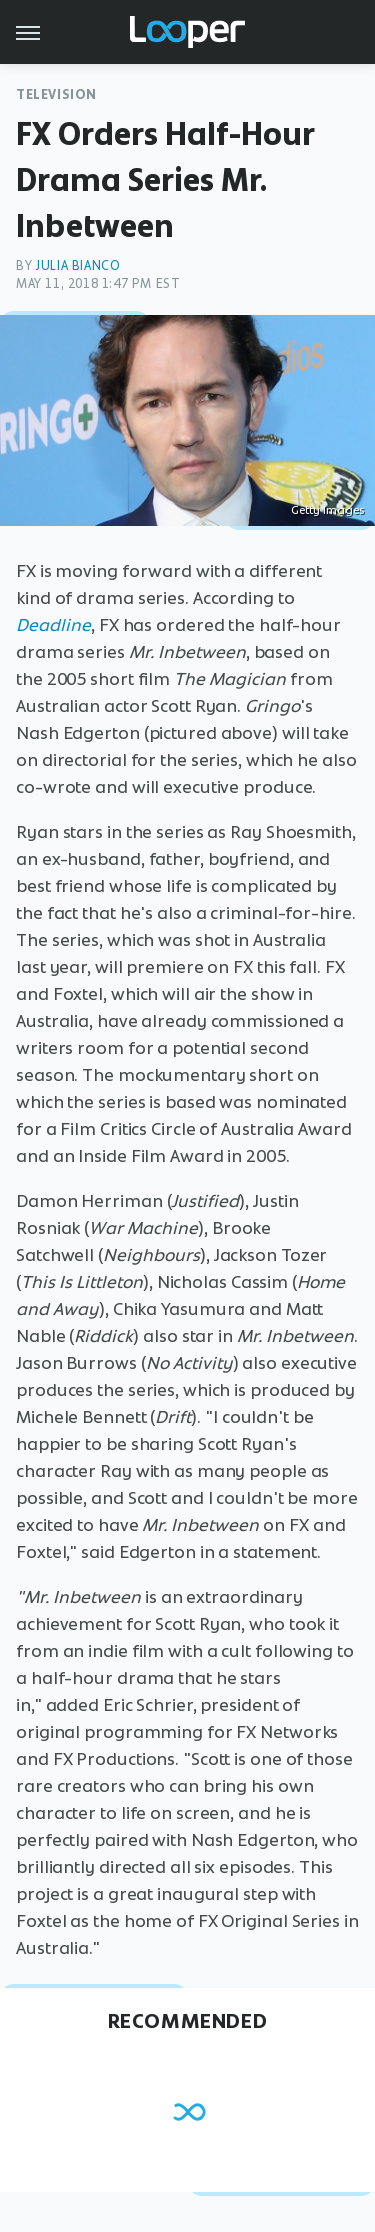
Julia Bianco (77, 265)
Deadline (53, 625)
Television (56, 94)
